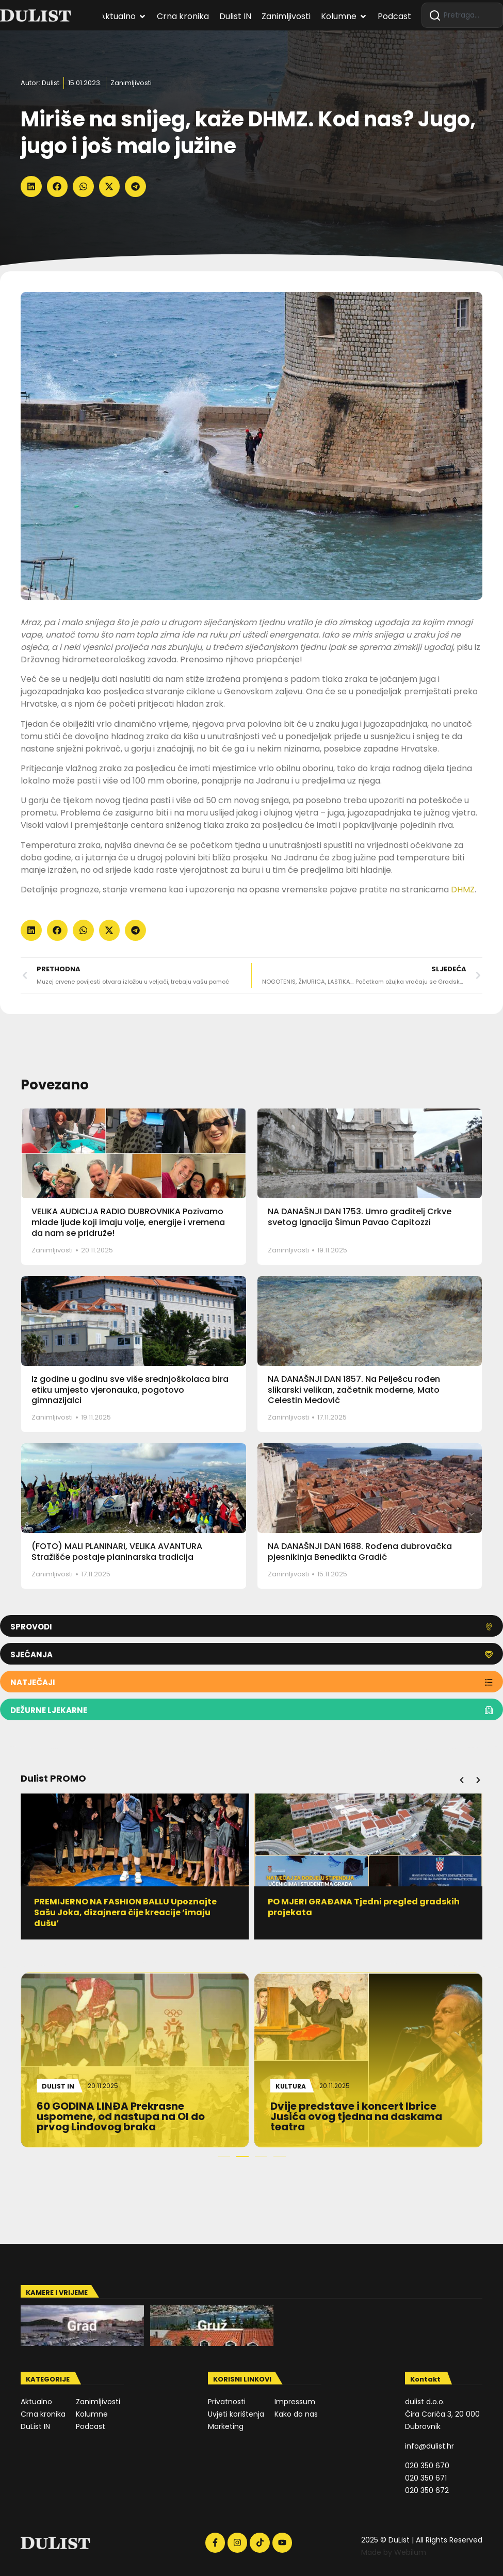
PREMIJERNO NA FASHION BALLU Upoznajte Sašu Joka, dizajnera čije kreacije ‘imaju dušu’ (126, 1912)
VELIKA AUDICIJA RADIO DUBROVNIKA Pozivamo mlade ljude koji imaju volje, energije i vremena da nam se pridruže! (128, 1222)
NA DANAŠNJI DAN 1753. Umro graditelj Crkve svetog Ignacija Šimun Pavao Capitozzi (359, 1216)
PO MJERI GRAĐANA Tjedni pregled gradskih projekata (364, 1907)
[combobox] (462, 15)
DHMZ (463, 889)
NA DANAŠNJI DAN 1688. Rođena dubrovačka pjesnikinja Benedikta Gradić (360, 1551)
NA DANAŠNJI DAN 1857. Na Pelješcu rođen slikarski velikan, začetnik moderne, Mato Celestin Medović (354, 1390)
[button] (31, 186)
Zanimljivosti (131, 83)
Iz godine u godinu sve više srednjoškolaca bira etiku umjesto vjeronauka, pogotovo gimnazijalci (130, 1390)
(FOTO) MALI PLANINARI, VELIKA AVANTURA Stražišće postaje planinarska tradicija (116, 1551)
